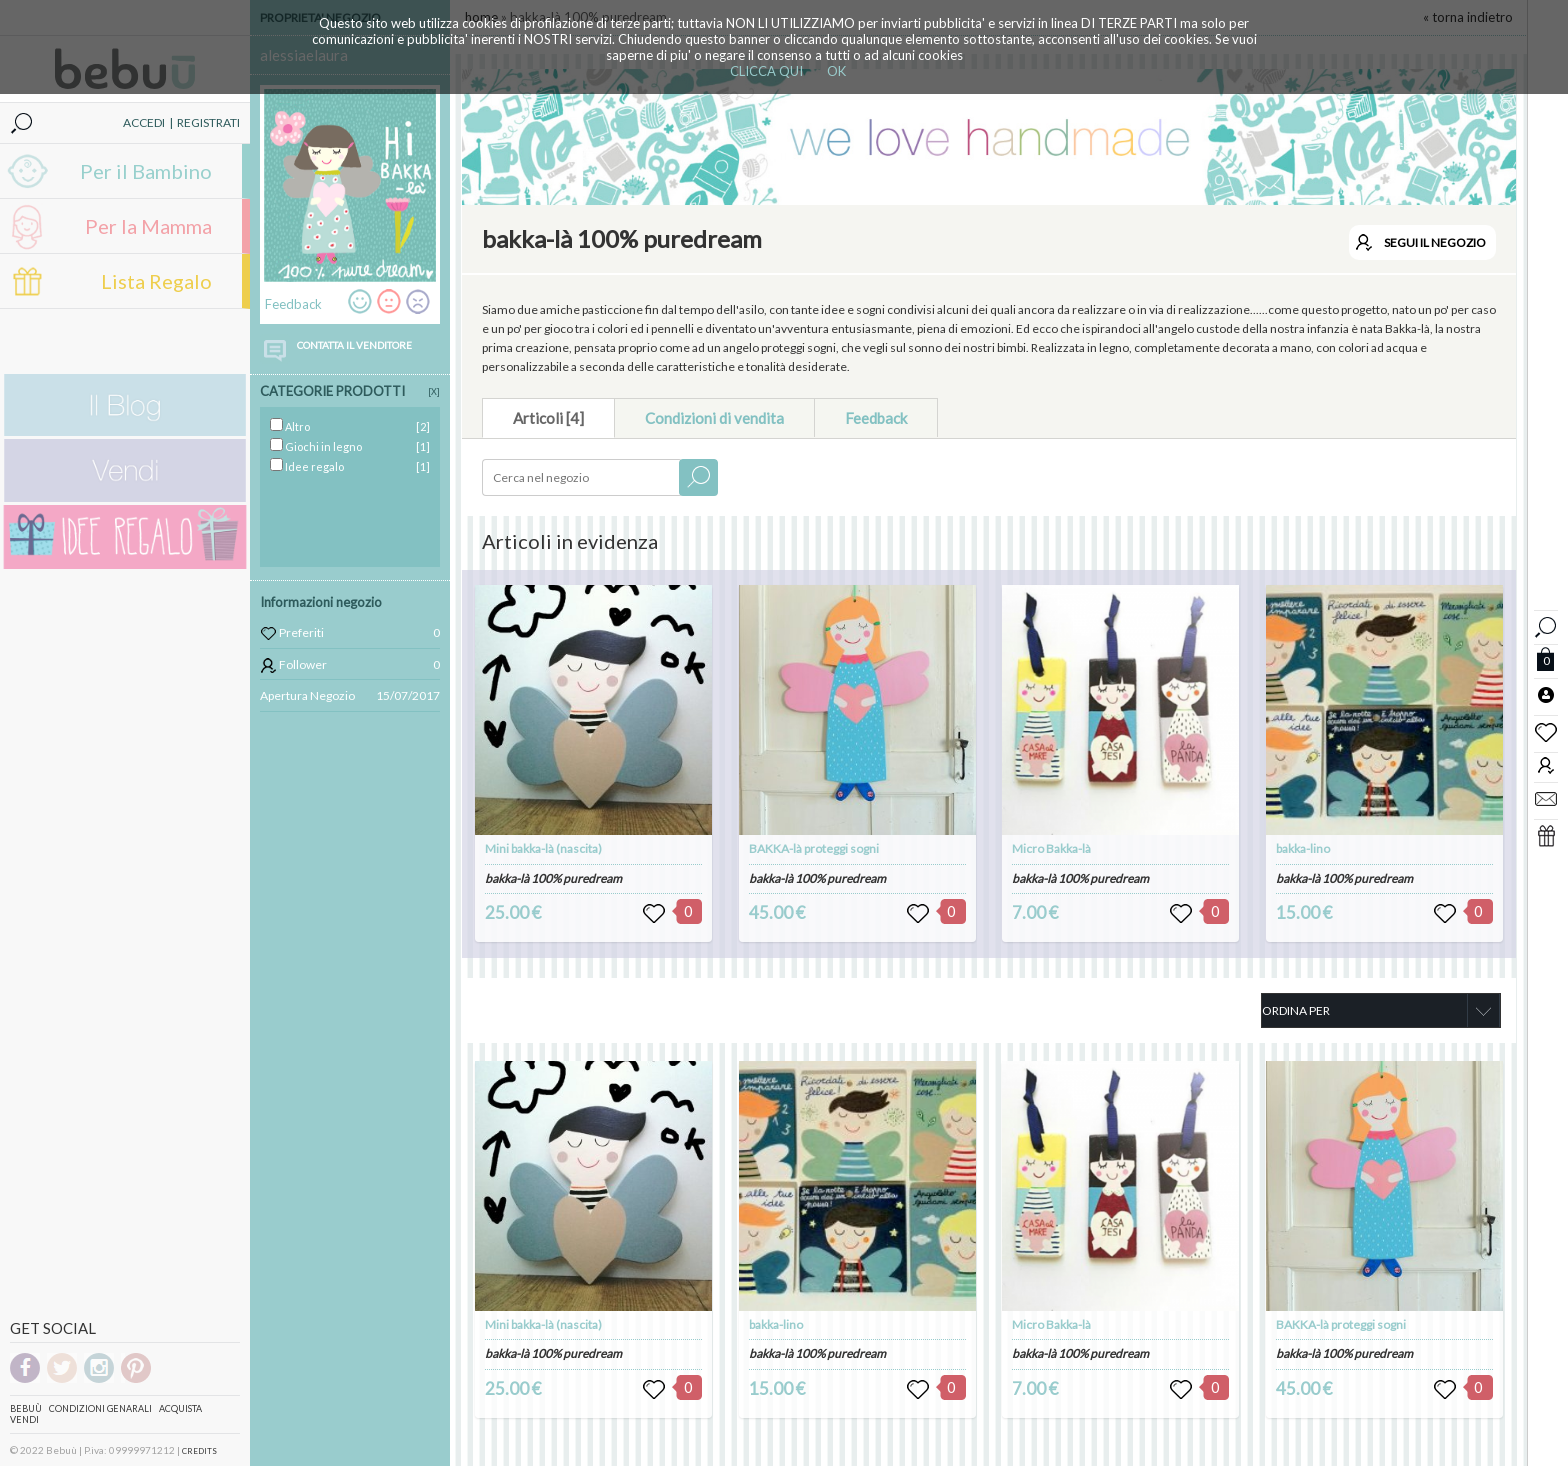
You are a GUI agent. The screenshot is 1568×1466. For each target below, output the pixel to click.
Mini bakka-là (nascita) (543, 848)
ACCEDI (144, 122)
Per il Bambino (146, 171)
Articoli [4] (548, 418)
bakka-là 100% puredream (553, 878)
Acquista (180, 1408)
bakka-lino (1303, 848)
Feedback (876, 418)
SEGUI (1435, 242)
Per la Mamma (148, 226)
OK (836, 71)
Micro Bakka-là (1051, 848)
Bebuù (26, 1408)
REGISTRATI (208, 122)
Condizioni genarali (100, 1408)
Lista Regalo (156, 281)
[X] (434, 391)
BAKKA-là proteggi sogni (814, 848)
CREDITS (199, 1451)
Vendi (24, 1419)
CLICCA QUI (766, 71)
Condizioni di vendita (714, 418)
